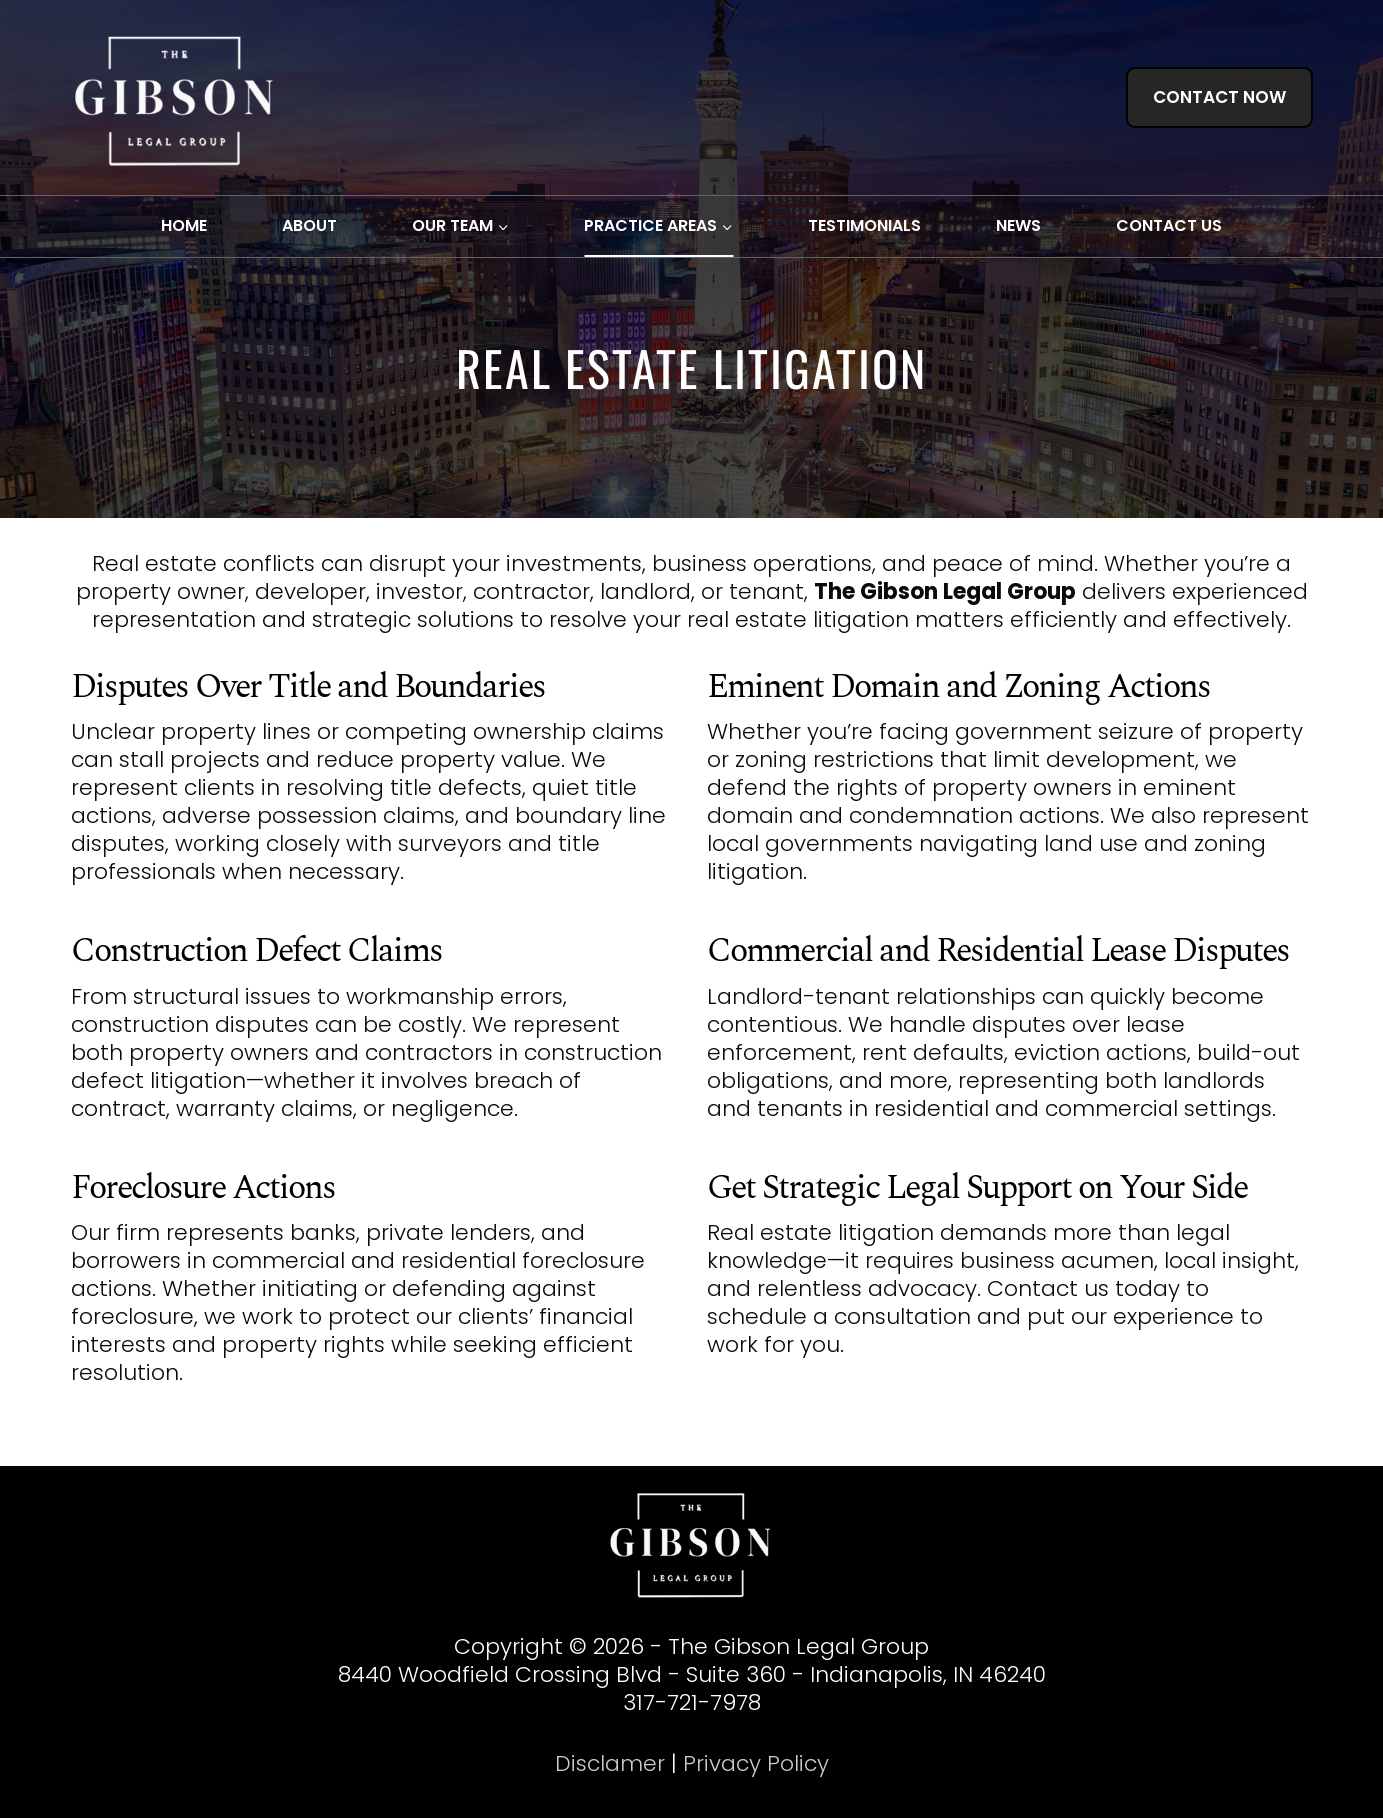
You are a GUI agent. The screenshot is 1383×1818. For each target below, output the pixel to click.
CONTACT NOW (1219, 97)
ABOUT (309, 225)
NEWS (1018, 225)
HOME (184, 225)
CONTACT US (1169, 225)
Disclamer (610, 1763)
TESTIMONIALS (864, 225)
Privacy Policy (756, 1763)
